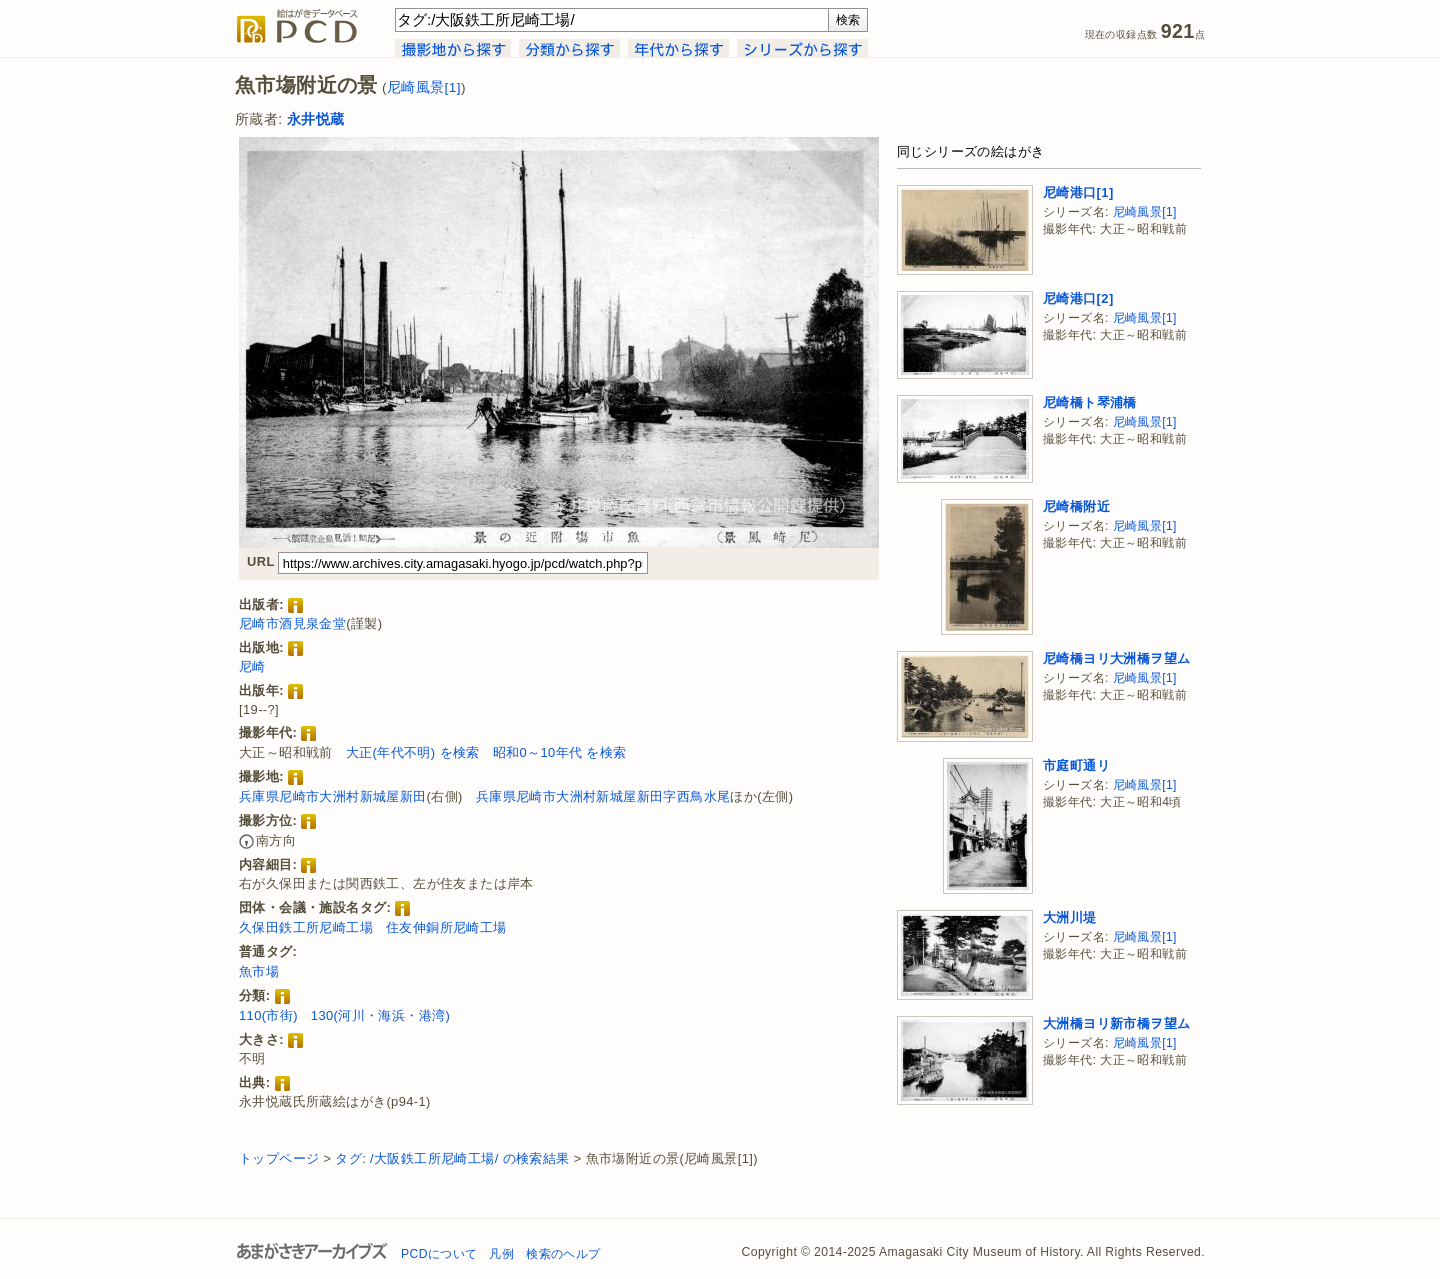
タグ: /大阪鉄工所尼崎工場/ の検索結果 (452, 1158)
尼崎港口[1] (1078, 192)
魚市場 (259, 971)
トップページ (279, 1158)
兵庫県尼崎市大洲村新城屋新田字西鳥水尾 (603, 796)
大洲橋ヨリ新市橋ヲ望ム (1116, 1023)
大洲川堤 (1070, 917)
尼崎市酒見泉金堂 (292, 623)
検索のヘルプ (563, 1254)
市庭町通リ (1076, 765)
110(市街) (268, 1015)
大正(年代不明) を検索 (413, 752)
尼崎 (252, 666)
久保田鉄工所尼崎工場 (306, 927)
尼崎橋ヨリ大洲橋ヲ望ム (1116, 658)
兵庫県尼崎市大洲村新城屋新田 (333, 796)
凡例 (501, 1254)
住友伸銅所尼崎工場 (446, 927)
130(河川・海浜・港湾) (380, 1015)
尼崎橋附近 (1076, 506)
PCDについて (439, 1254)
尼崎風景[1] (424, 87)
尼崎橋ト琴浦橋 (1090, 402)
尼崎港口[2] (1078, 298)
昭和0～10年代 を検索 (560, 752)
